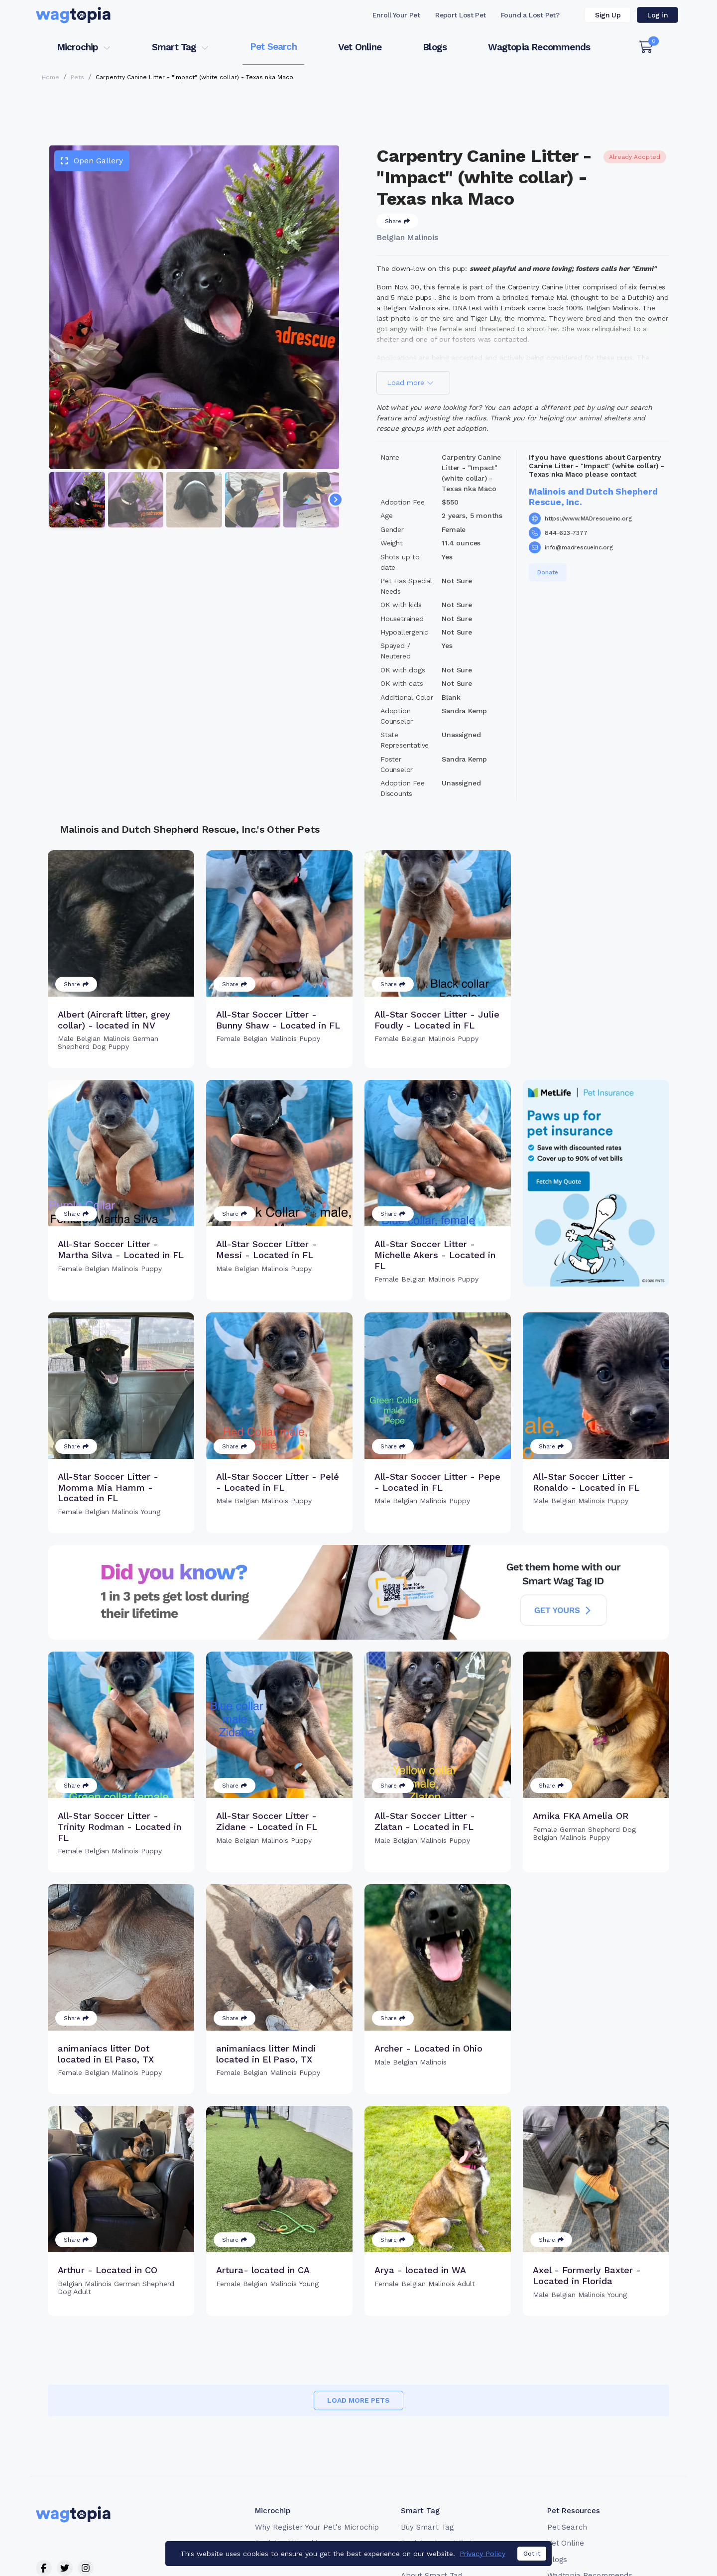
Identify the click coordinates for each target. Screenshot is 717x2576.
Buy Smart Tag (427, 2527)
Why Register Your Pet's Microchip (317, 2527)
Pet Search (273, 46)
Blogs (435, 47)
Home (50, 77)
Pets (77, 77)
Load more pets (358, 2400)
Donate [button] (547, 572)
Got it (531, 2560)
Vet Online (359, 47)
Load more (410, 382)
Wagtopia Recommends (539, 47)
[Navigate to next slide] (335, 499)
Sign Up (607, 15)
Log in (657, 15)
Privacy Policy (482, 2560)
